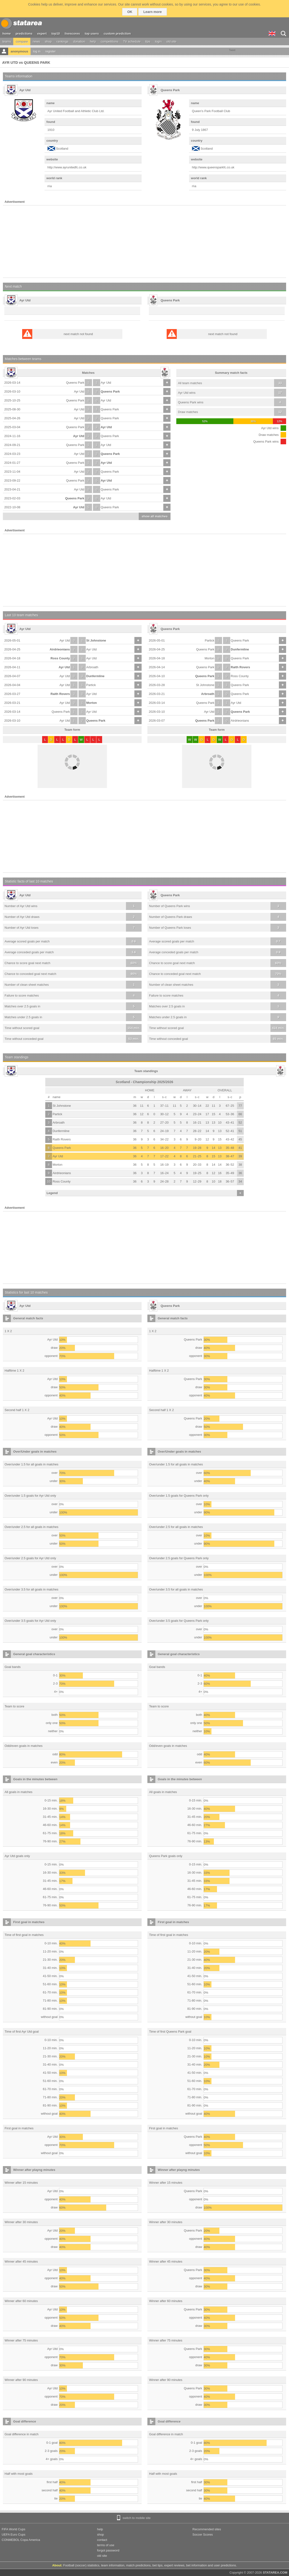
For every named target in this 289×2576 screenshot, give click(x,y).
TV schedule (131, 41)
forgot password (108, 2550)
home (6, 33)
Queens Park (75, 382)
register (50, 51)
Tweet (232, 50)
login (158, 41)
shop (48, 41)
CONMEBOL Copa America (21, 2540)
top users (92, 33)
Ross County (60, 658)
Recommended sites (206, 2529)
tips (147, 41)
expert (42, 33)
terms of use (105, 2545)
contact (102, 2540)
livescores (72, 33)
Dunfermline (95, 676)
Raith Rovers (60, 694)
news (36, 41)
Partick (91, 685)
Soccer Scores (202, 2534)
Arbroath (92, 667)
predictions (24, 33)
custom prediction (117, 33)
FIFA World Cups (13, 2529)
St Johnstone (96, 640)
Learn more (152, 12)
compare (22, 41)
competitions (109, 41)
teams (6, 41)
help (93, 41)
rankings (62, 41)
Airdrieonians (60, 649)
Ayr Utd (106, 382)
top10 (56, 33)
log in (36, 51)
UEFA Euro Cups (13, 2534)
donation (79, 41)
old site (171, 41)
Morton (91, 703)
